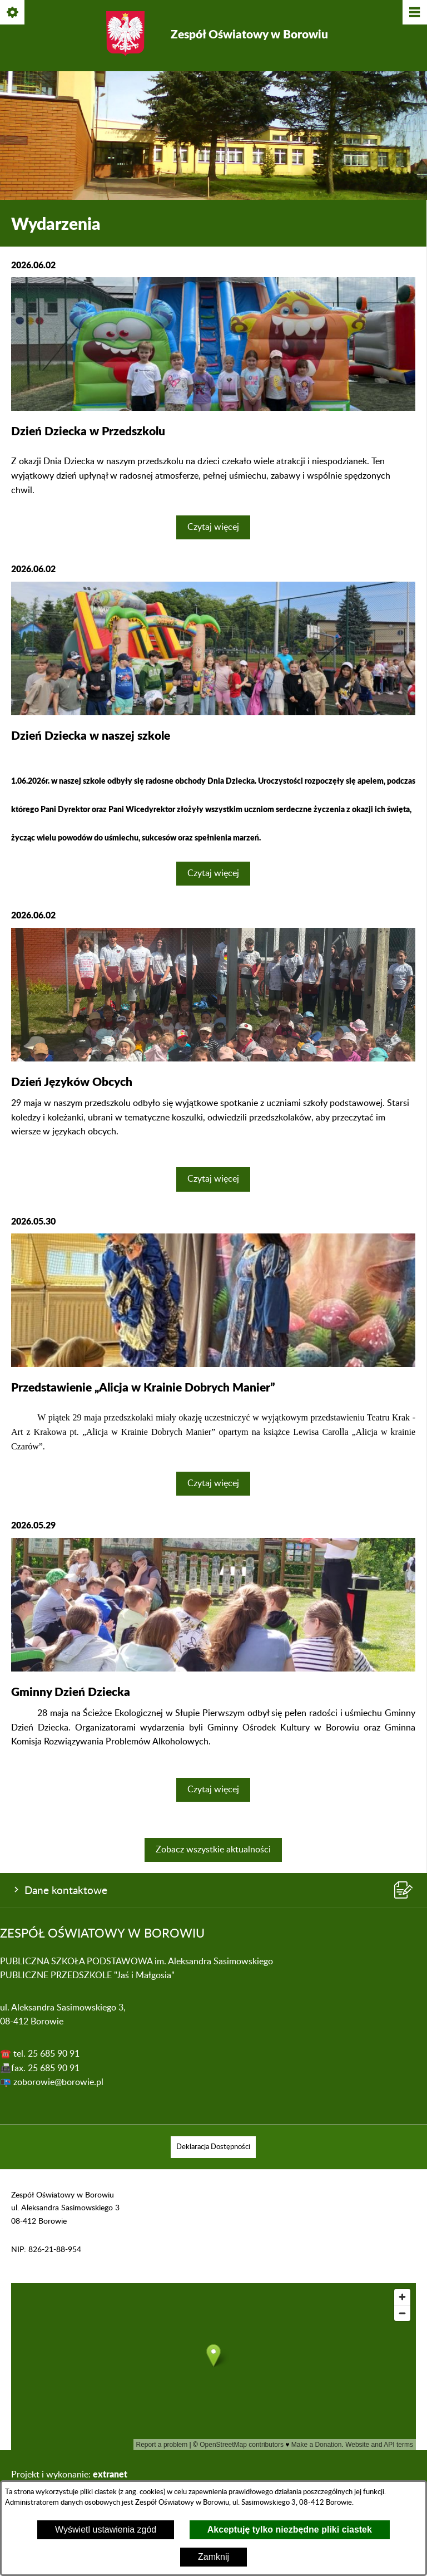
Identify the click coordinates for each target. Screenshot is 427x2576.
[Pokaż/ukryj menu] (414, 13)
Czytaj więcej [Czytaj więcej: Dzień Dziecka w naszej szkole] (213, 873)
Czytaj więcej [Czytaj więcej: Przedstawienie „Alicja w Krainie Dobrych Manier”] (213, 1483)
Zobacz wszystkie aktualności (213, 1849)
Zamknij (213, 2557)
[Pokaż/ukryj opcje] (13, 13)
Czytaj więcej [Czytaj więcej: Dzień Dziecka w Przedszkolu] (213, 527)
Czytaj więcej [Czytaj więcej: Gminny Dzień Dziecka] (213, 1789)
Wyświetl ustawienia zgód (105, 2529)
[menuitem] (213, 2147)
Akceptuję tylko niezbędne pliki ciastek (289, 2529)
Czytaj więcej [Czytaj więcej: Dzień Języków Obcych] (213, 1178)
